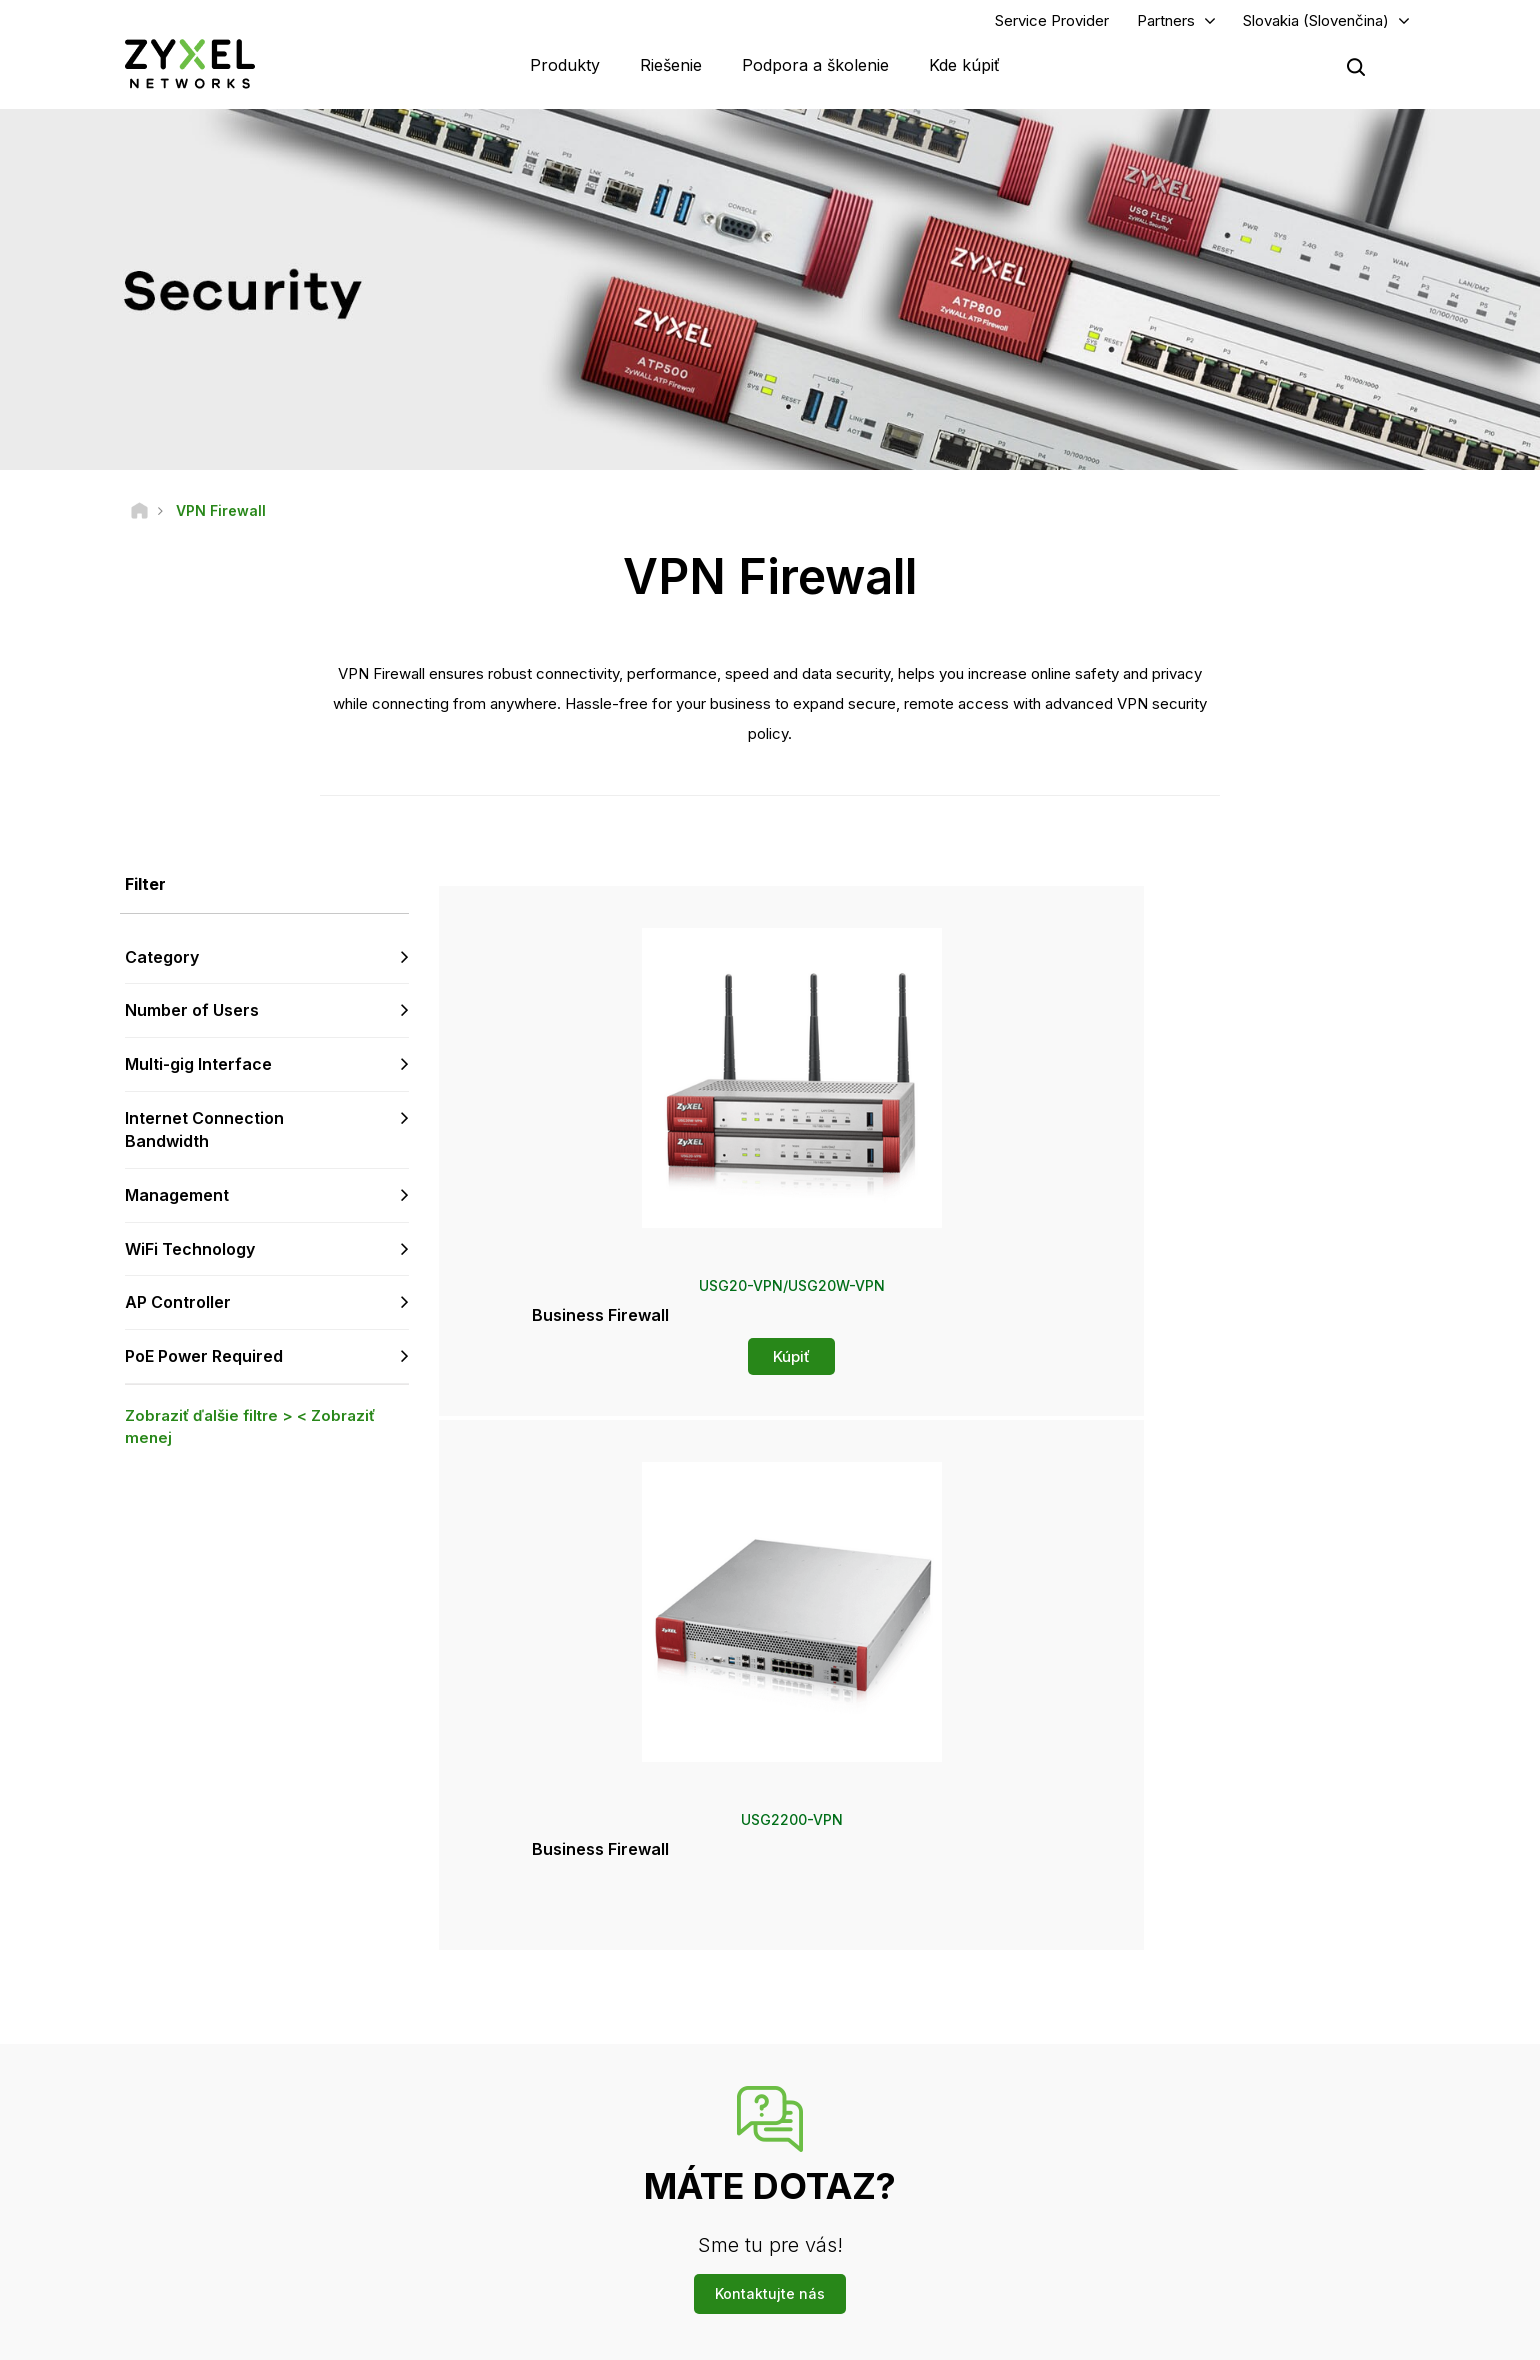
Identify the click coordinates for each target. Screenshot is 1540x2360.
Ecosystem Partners (1202, 2085)
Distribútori (855, 2052)
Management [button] (177, 1206)
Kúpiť (601, 1367)
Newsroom (865, 2100)
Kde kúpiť (964, 70)
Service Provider (1052, 26)
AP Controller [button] (178, 1314)
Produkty (565, 70)
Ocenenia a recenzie (884, 2166)
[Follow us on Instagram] (344, 2240)
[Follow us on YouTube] (193, 2240)
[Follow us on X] (295, 2240)
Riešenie (671, 70)
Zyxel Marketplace (878, 2018)
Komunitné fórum (553, 2052)
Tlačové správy (869, 2133)
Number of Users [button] (192, 1022)
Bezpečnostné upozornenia (585, 2118)
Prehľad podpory (553, 2018)
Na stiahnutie (541, 2085)
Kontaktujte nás (770, 1869)
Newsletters (859, 2199)
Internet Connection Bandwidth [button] (204, 1141)
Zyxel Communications (1210, 2265)
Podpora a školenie (815, 70)
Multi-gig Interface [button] (198, 1076)
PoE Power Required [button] (204, 1368)
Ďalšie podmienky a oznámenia (595, 2151)
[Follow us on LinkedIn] (245, 2240)
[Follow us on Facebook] (141, 2240)
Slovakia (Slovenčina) (1316, 26)
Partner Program (1190, 2052)
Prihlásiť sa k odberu (336, 2118)
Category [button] (162, 968)
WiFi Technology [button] (190, 1260)
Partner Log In (1183, 2018)
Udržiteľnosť (1180, 2199)
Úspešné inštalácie (1198, 2232)
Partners (1166, 26)
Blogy (840, 2232)
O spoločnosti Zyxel (1202, 2166)
